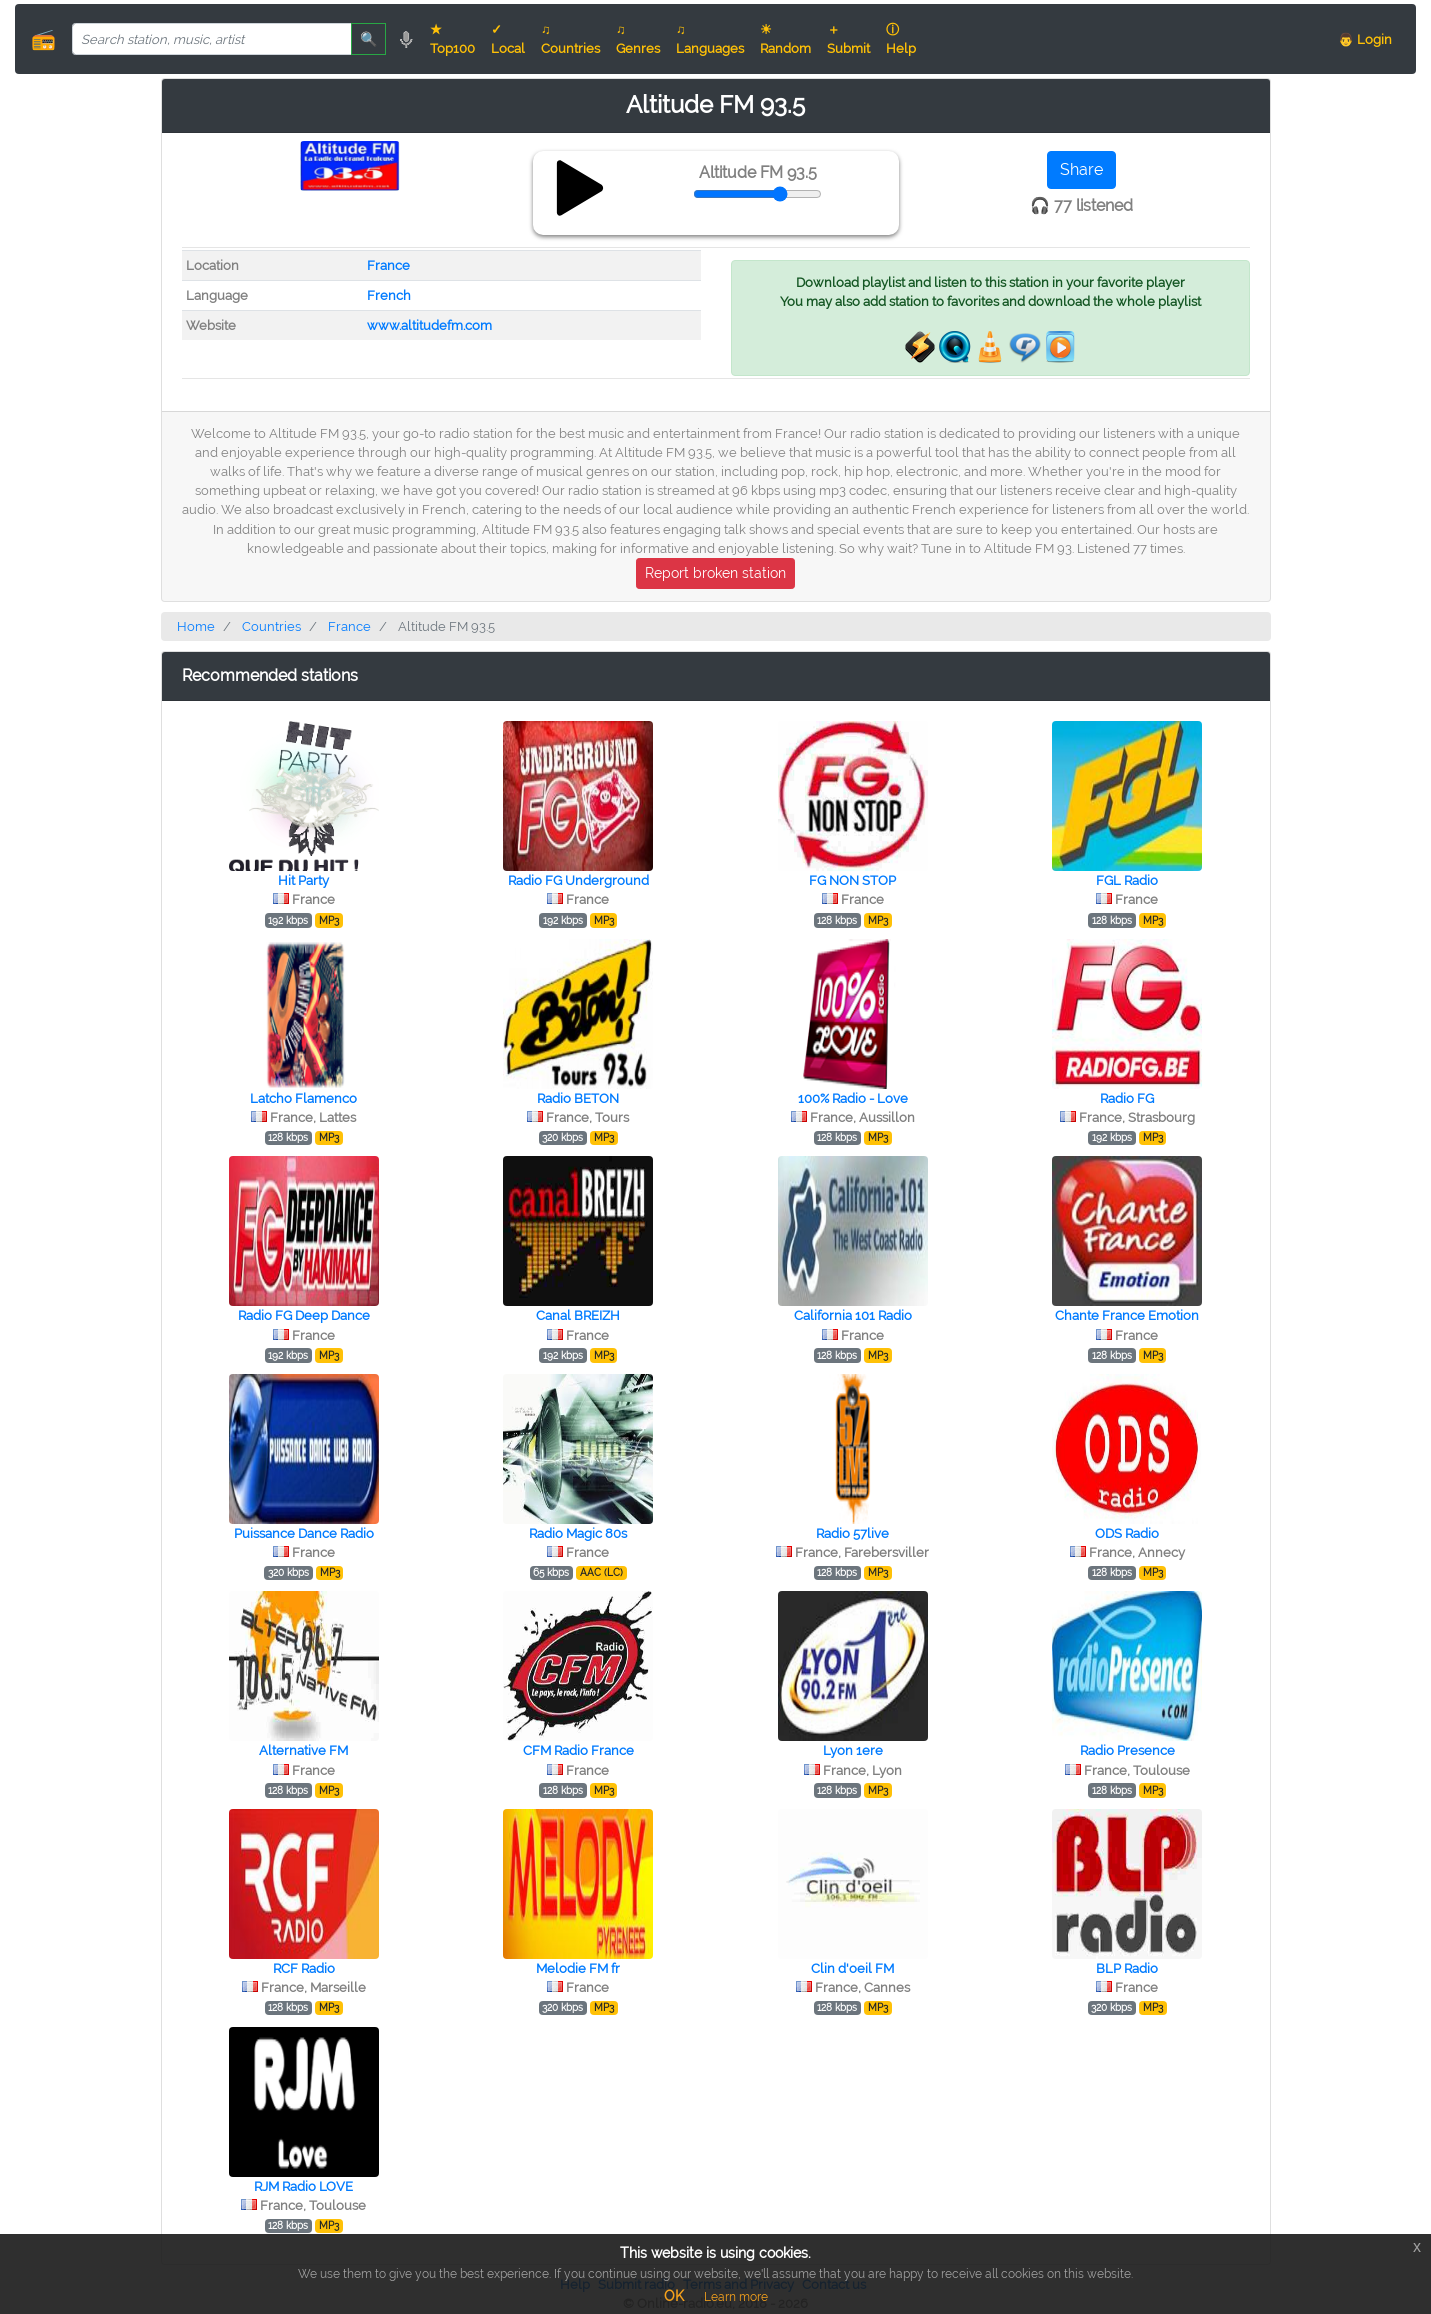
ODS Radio (1127, 1533)
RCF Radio (304, 1968)
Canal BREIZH (578, 1315)
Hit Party (303, 880)
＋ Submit (848, 39)
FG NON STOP (852, 880)
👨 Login (1365, 39)
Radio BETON (578, 1098)
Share (1081, 169)
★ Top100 (452, 39)
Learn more (736, 2297)
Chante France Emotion (1127, 1315)
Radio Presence (1127, 1750)
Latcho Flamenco (303, 1098)
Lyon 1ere (853, 1750)
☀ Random (785, 39)
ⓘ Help (901, 39)
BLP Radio (1127, 1968)
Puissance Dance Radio (304, 1533)
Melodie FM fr (578, 1968)
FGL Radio (1127, 880)
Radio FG (1127, 1098)
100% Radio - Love (853, 1098)
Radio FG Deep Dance (304, 1315)
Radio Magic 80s (578, 1533)
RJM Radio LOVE (303, 2186)
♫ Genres (638, 39)
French (389, 295)
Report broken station (715, 573)
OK (674, 2296)
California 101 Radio (853, 1315)
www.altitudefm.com (429, 325)
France (388, 265)
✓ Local (508, 39)
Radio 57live (852, 1533)
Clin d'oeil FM (852, 1968)
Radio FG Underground (578, 880)
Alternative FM (303, 1750)
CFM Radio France (578, 1750)
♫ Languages (710, 39)
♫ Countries (570, 39)
